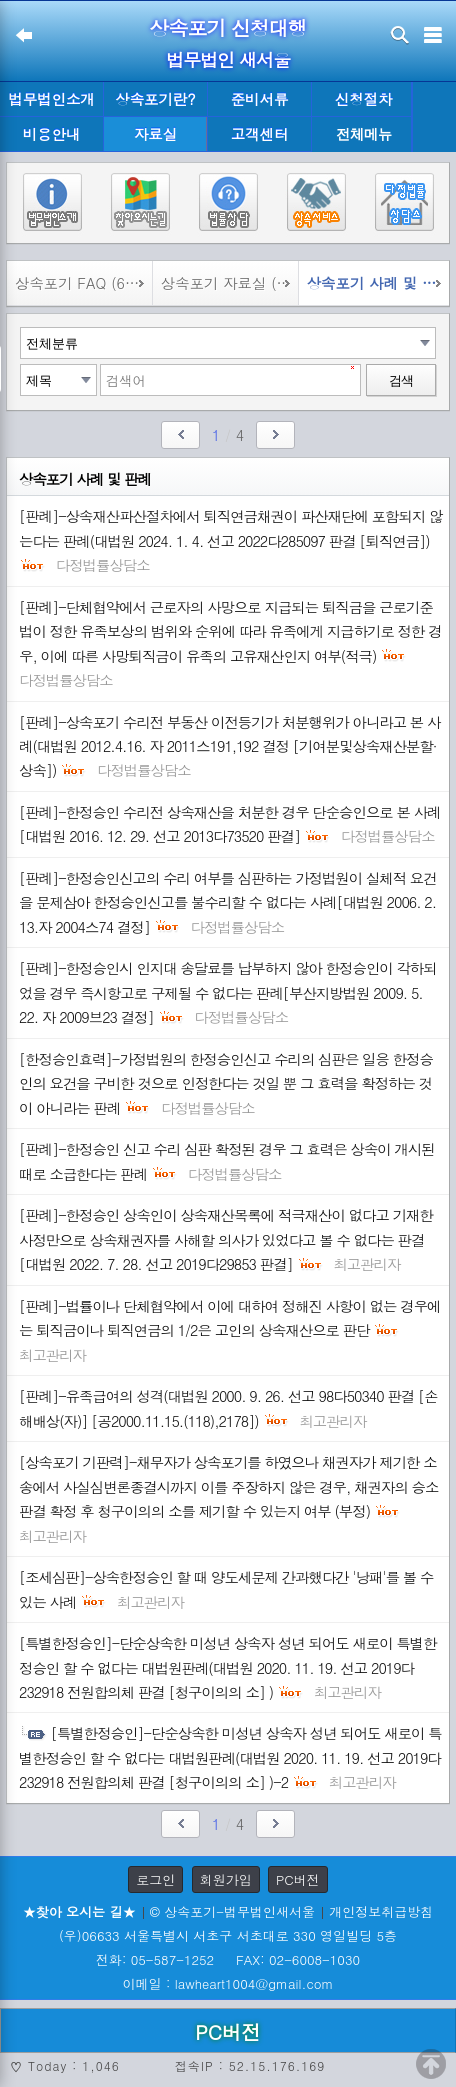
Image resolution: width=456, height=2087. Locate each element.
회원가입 (226, 1879)
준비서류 (260, 99)
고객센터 (260, 134)
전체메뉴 (364, 134)
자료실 (155, 134)
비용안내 (52, 134)
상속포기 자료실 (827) (229, 283)
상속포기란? (155, 99)
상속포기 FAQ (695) (81, 283)
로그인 (155, 1879)
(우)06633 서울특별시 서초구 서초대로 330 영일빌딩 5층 (228, 1935)
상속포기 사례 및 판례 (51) (378, 283)
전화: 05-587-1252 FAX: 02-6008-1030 (228, 1959)
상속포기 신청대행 (228, 27)
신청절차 (364, 99)
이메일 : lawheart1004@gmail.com (228, 1983)
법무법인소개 (51, 99)
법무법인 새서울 (228, 59)
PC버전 (298, 1879)
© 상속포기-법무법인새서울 (232, 1911)
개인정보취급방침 (381, 1911)
